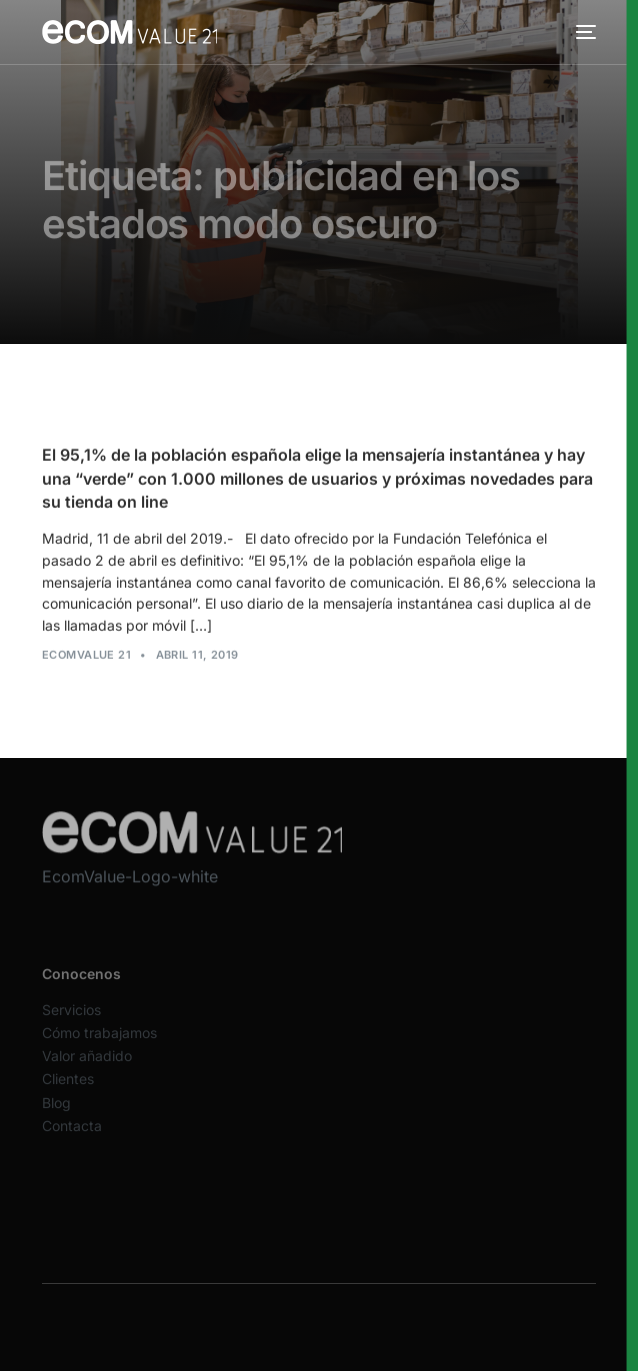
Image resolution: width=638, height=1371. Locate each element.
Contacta (72, 1135)
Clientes (68, 1089)
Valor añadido (87, 1066)
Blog (56, 1112)
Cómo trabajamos (99, 1042)
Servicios (71, 1019)
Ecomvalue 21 (86, 656)
